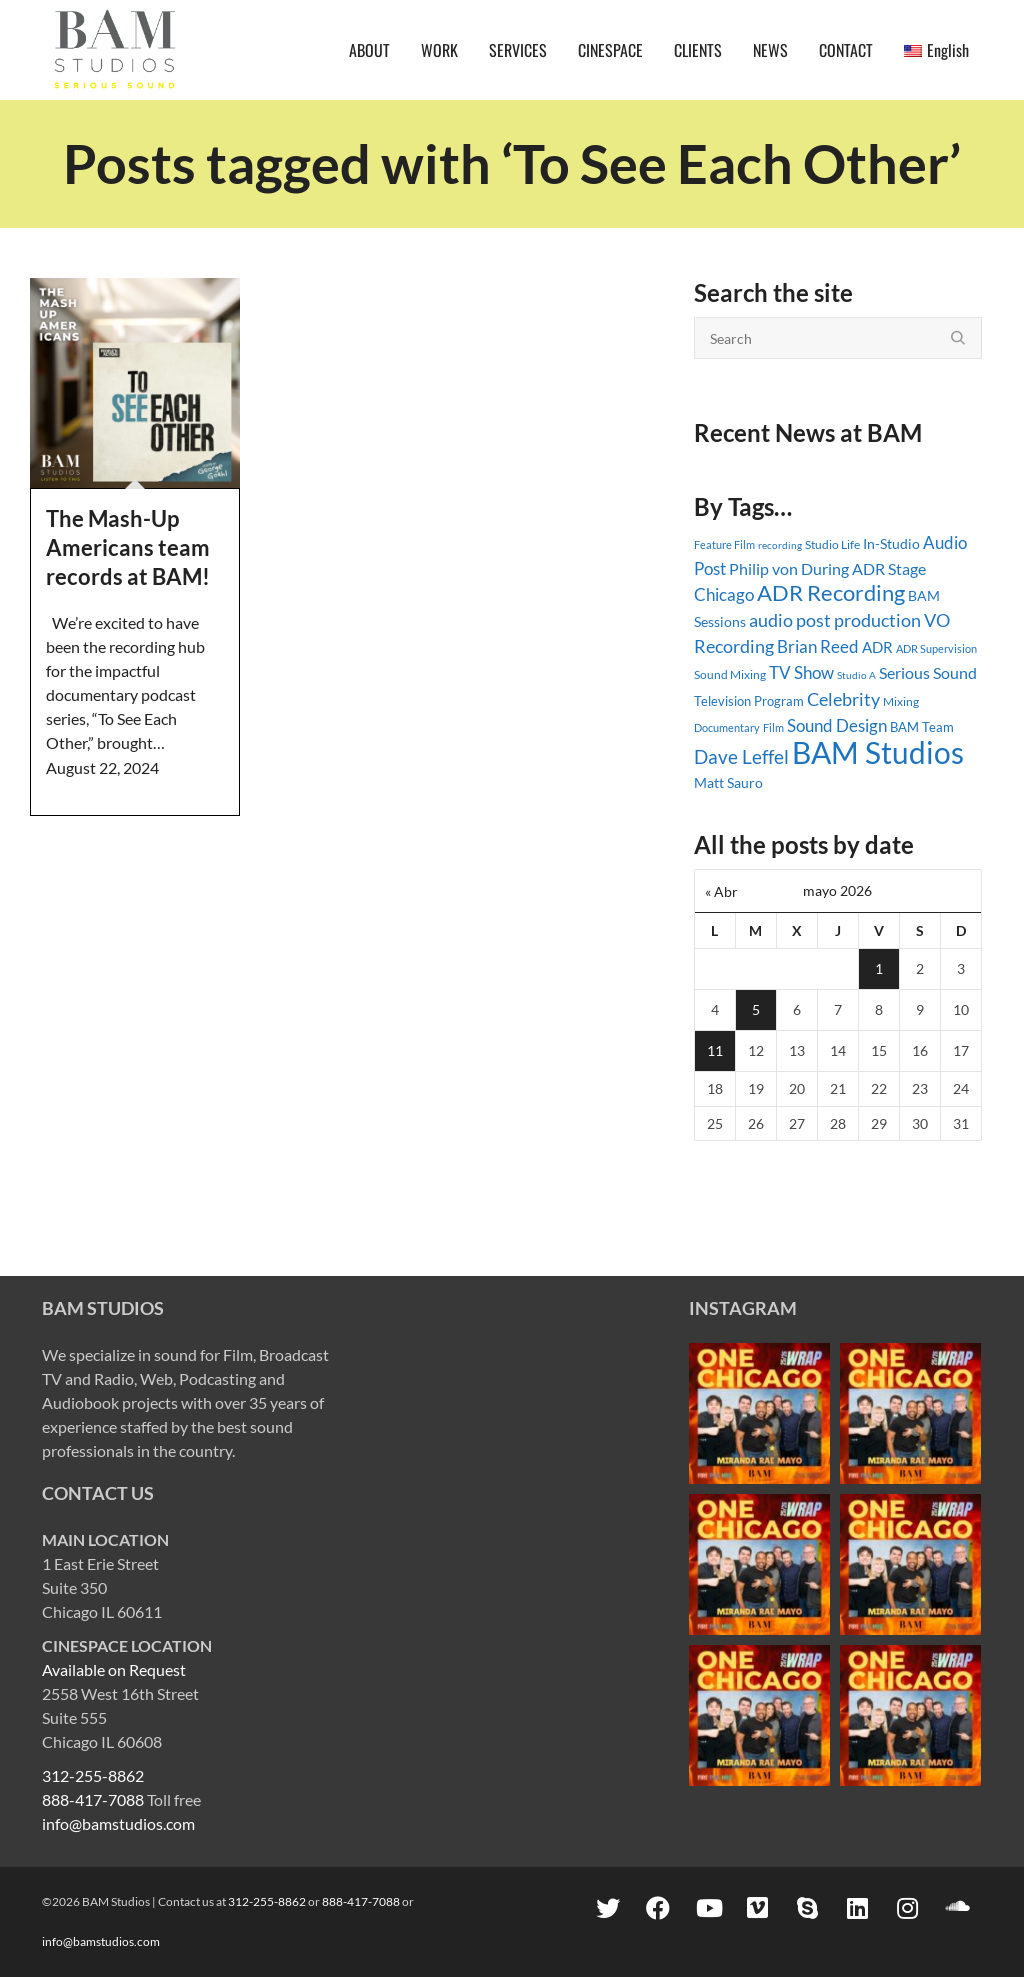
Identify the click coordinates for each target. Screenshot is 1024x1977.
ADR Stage (889, 568)
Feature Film (724, 544)
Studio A (856, 675)
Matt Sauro (728, 782)
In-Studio (891, 543)
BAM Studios (878, 752)
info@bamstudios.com (118, 1823)
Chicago (724, 594)
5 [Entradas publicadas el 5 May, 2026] (756, 1009)
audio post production (835, 620)
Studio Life (832, 544)
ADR (877, 647)
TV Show (801, 672)
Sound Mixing (730, 674)
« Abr (721, 891)
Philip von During (789, 568)
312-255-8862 (93, 1775)
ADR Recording (831, 592)
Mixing (901, 701)
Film (773, 728)
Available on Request (114, 1669)
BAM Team (922, 727)
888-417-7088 (93, 1799)
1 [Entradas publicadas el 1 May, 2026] (879, 968)
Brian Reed (818, 646)
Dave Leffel (741, 756)
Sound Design (837, 725)
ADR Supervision (936, 648)
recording (780, 545)
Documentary (727, 727)
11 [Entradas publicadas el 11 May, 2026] (715, 1050)
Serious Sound (928, 672)
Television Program (749, 701)
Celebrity (843, 699)
